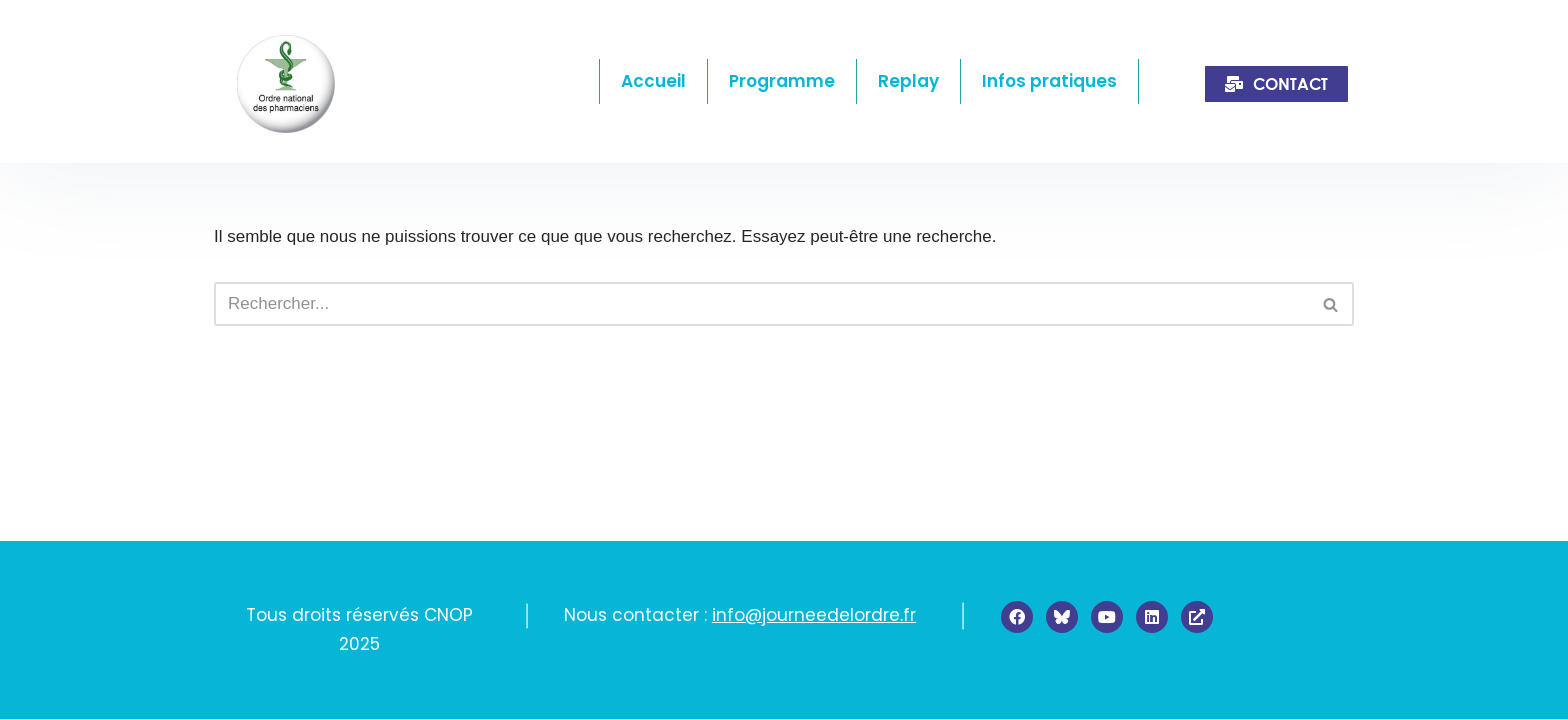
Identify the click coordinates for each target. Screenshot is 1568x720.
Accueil (653, 81)
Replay (908, 81)
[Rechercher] (761, 304)
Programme (782, 81)
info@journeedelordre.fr (814, 615)
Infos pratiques (1049, 81)
